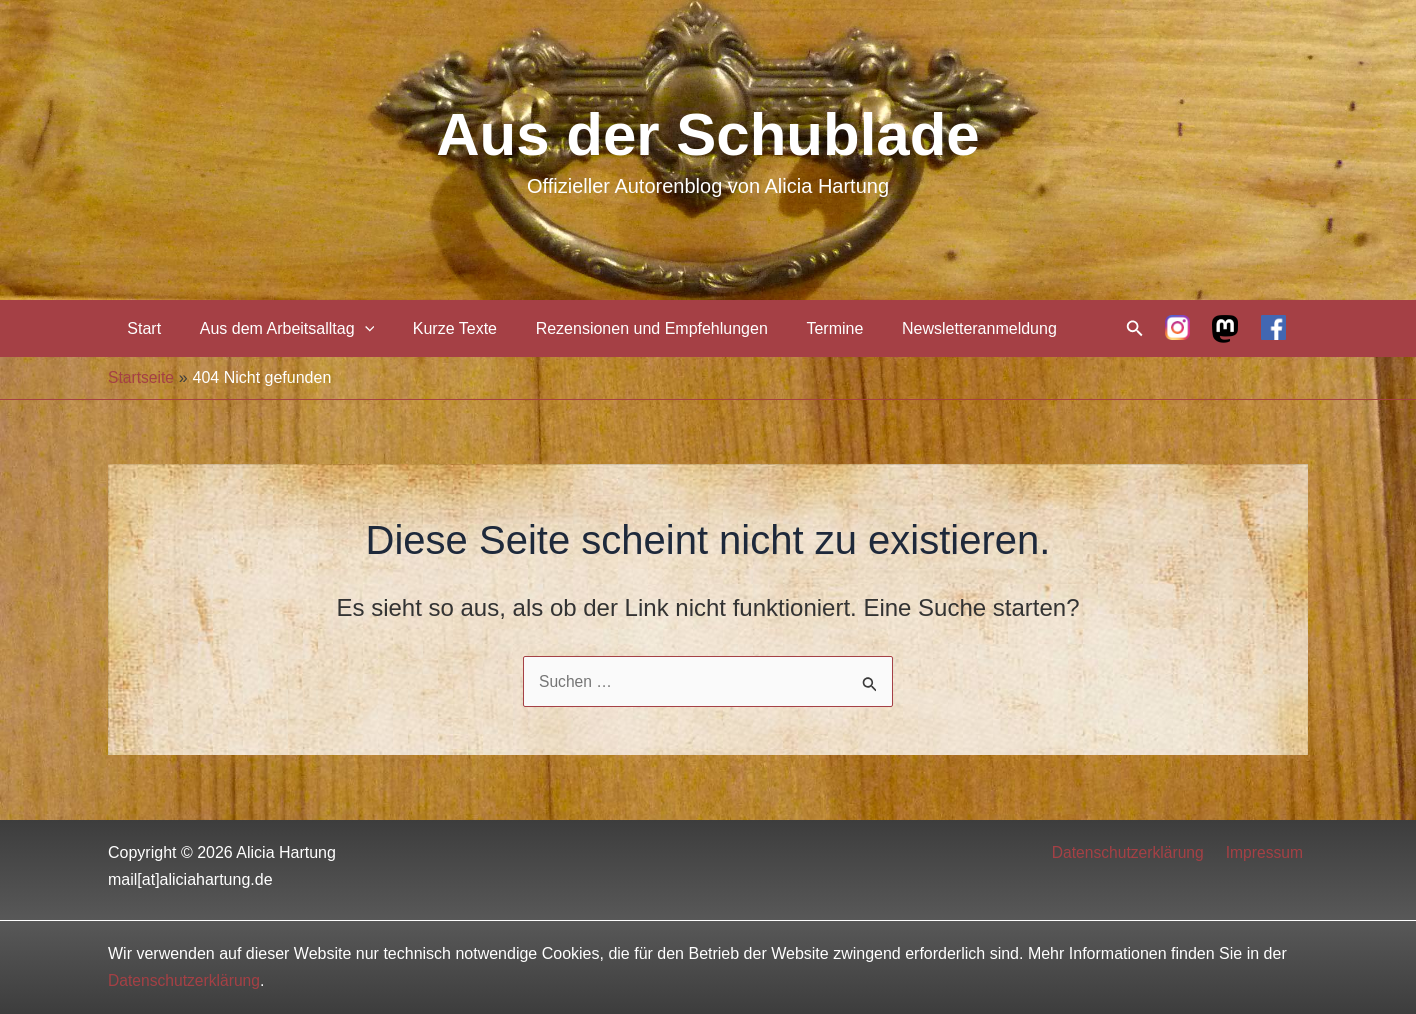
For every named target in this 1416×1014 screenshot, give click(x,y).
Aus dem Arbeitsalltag (277, 328)
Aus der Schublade (707, 134)
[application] (355, 328)
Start (141, 328)
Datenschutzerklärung (1135, 852)
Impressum (1268, 852)
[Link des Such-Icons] (1135, 329)
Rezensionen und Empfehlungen (628, 328)
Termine (805, 328)
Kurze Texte (438, 328)
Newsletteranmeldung (942, 328)
